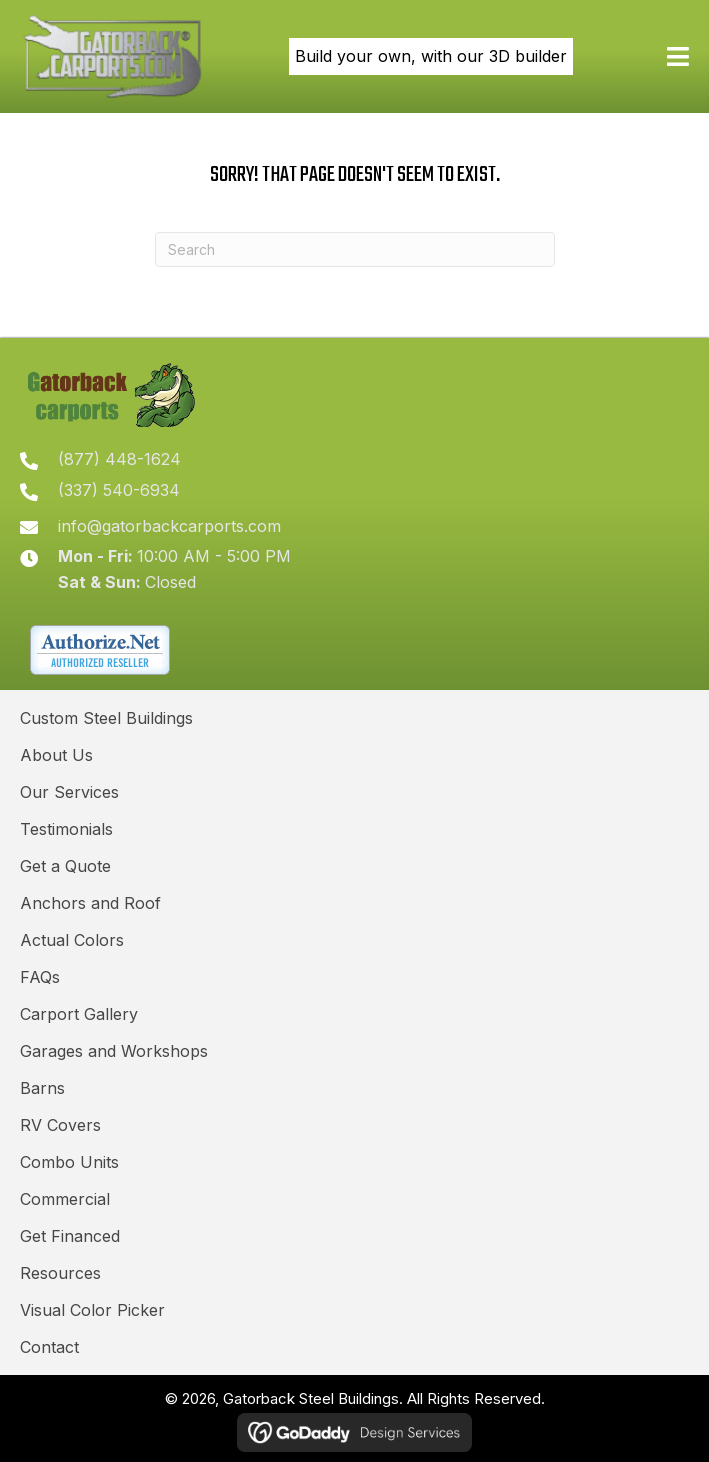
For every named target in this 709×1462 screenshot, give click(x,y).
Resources (60, 1273)
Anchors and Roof (90, 903)
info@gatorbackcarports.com (169, 526)
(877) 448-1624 (119, 459)
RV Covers (60, 1125)
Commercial (65, 1199)
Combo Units (69, 1162)
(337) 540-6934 (119, 490)
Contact (49, 1347)
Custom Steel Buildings (106, 718)
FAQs (40, 977)
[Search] (355, 249)
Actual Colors (72, 940)
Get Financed (70, 1236)
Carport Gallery (79, 1014)
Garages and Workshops (114, 1051)
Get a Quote (65, 866)
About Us (56, 755)
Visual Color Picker (92, 1310)
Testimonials (66, 829)
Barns (42, 1088)
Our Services (69, 792)
